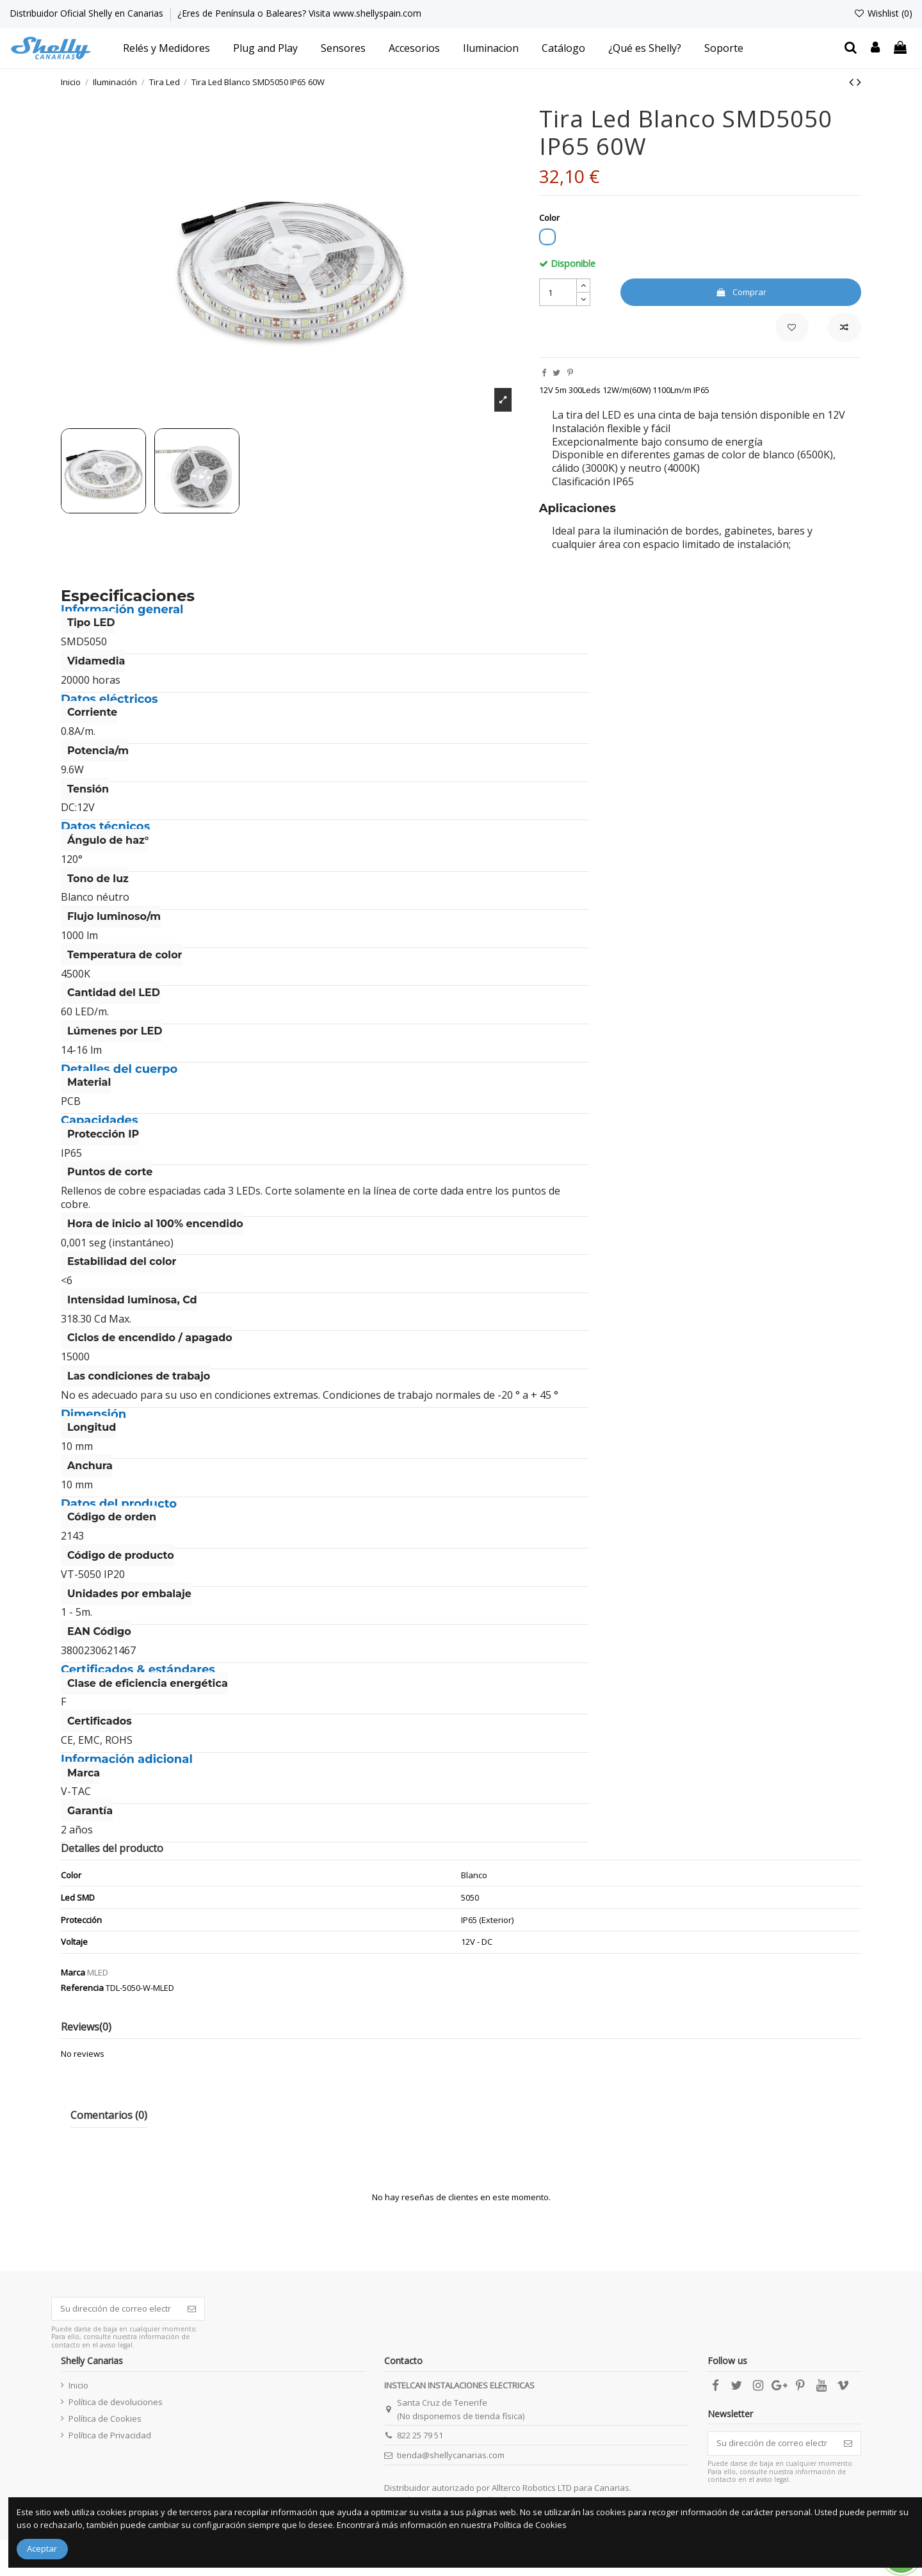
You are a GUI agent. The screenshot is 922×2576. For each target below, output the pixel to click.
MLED (97, 1972)
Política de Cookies (105, 2418)
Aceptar (42, 2548)
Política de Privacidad (110, 2435)
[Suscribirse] (191, 2309)
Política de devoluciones (116, 2402)
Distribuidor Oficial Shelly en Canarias (88, 13)
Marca (73, 1972)
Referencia (82, 1987)
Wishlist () (882, 13)
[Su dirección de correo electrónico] (115, 2309)
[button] (166, 48)
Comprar (741, 292)
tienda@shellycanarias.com (451, 2455)
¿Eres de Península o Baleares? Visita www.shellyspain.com (299, 13)
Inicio (78, 2385)
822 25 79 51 (420, 2435)
